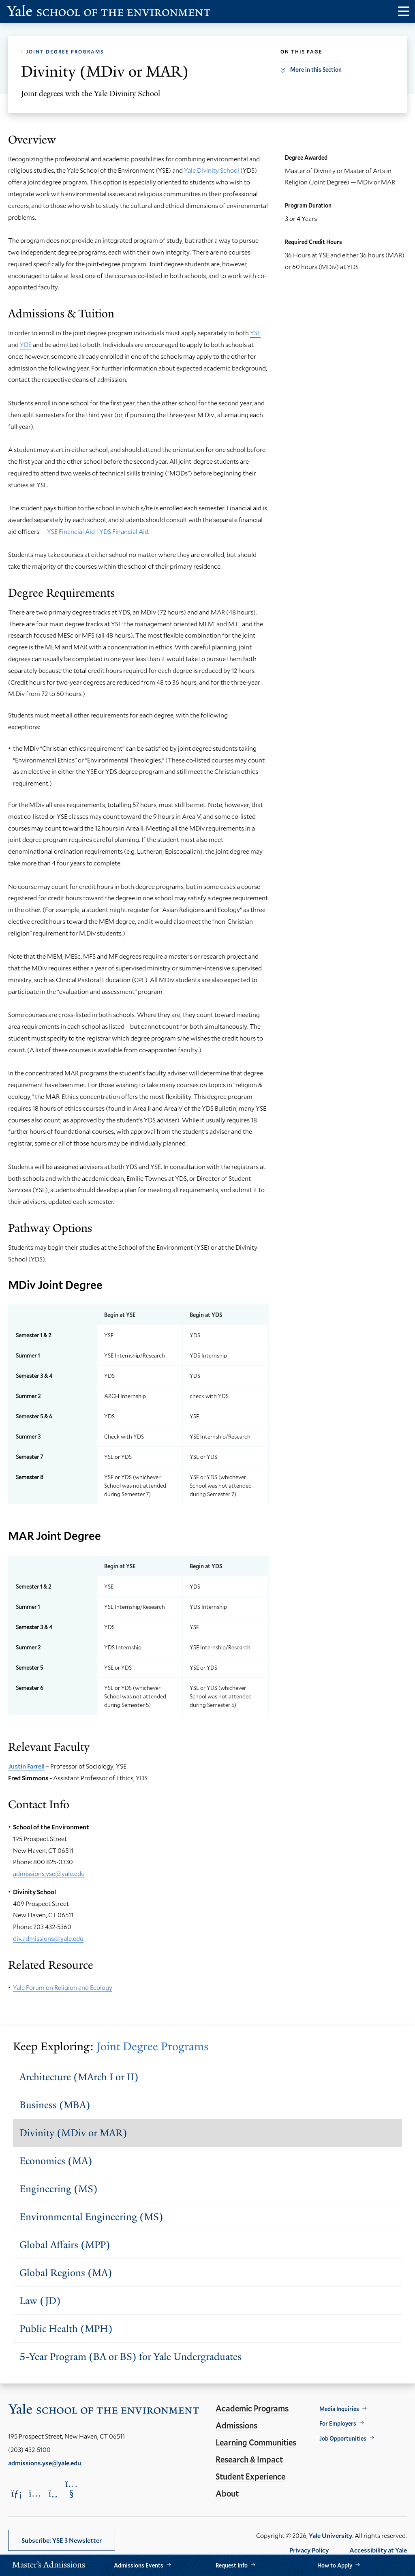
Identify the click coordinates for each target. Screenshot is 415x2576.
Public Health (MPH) (66, 2328)
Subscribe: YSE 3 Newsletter (61, 2540)
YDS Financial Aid (123, 531)
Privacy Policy (309, 2550)
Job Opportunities (342, 2438)
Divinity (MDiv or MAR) (73, 2132)
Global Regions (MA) (65, 2272)
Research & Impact (249, 2459)
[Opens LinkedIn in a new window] (17, 2493)
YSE (255, 332)
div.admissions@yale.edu (48, 1938)
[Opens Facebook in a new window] (53, 2493)
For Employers (337, 2423)
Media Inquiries (339, 2409)
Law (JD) (40, 2300)
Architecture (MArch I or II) (79, 2077)
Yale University (330, 2535)
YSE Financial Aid (71, 531)
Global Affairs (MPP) (64, 2244)
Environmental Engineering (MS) (91, 2216)
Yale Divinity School (211, 170)
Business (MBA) (54, 2104)
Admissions (236, 2425)
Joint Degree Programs (65, 51)
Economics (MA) (55, 2160)
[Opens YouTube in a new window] (71, 2488)
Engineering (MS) (58, 2188)
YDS (26, 344)
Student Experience (250, 2476)
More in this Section (316, 69)
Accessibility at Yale (378, 2550)
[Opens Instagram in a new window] (35, 2493)
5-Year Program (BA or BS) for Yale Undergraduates (130, 2356)
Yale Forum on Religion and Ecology (62, 1987)
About (227, 2493)
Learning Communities (256, 2442)
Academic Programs (252, 2408)
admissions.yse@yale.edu (49, 1873)
